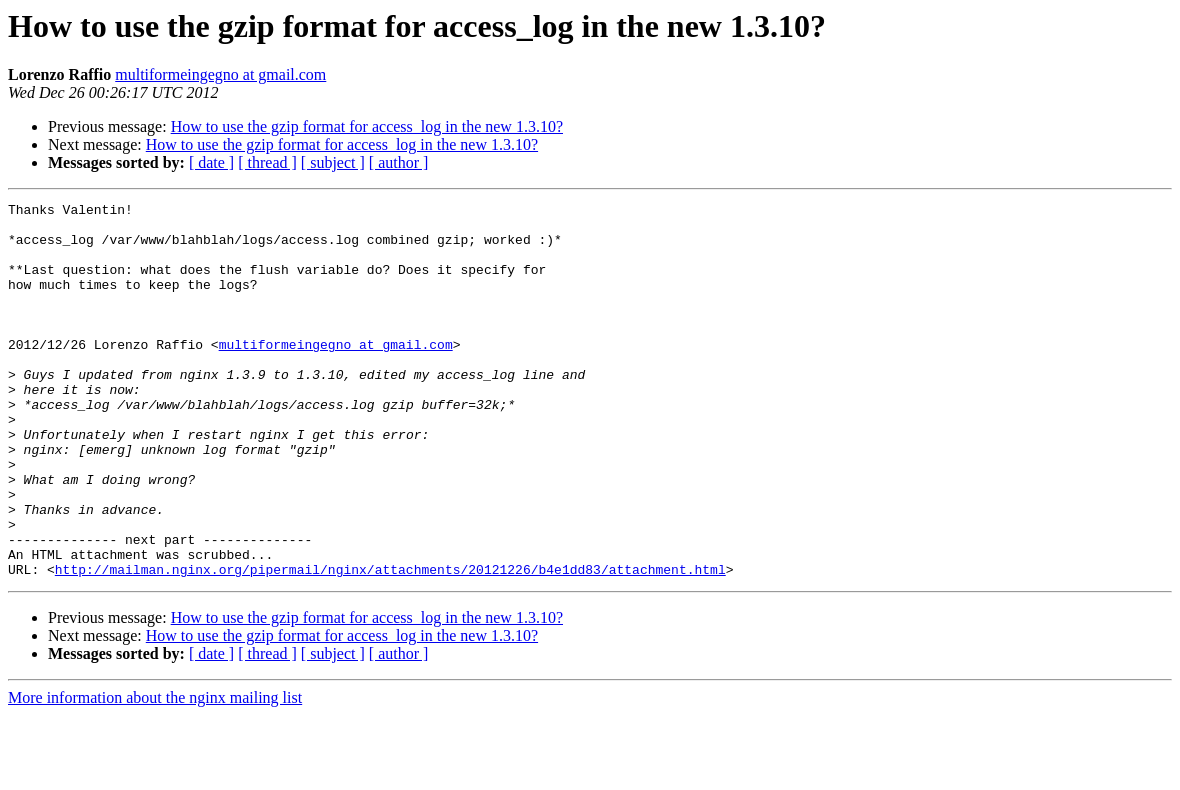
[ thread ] (267, 162)
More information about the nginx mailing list (155, 772)
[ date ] (211, 162)
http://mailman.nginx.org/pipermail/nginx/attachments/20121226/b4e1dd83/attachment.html (390, 644)
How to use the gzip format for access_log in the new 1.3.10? (367, 126)
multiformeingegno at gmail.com (220, 74)
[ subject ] (333, 162)
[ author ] (399, 162)
